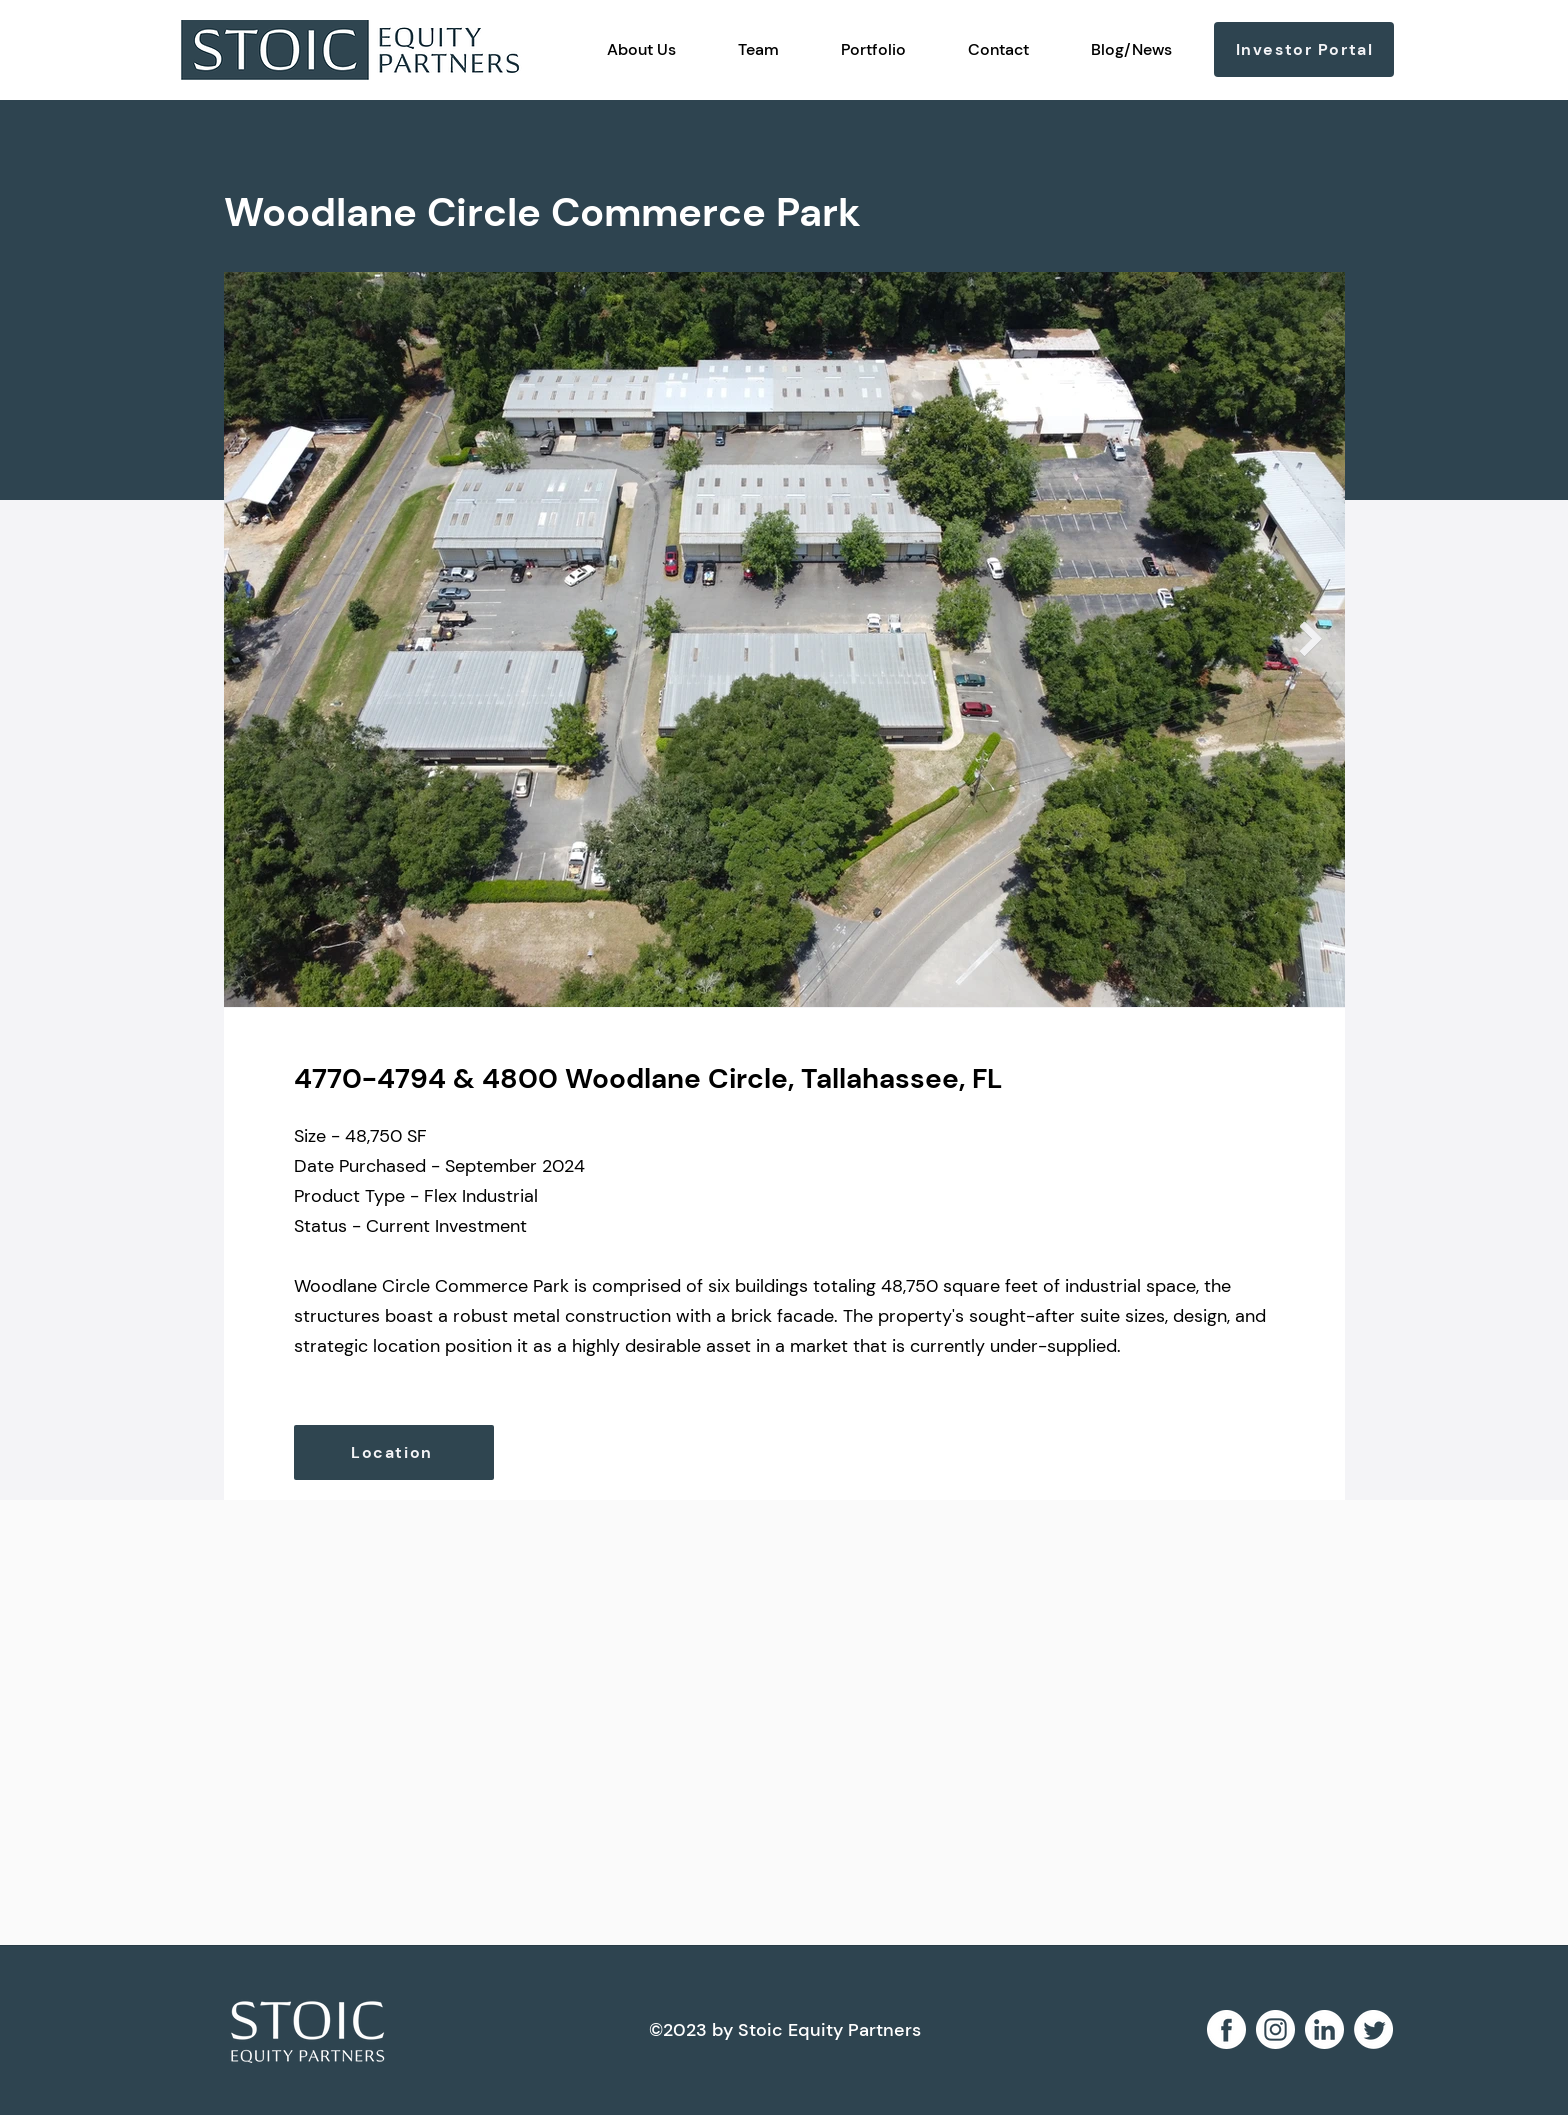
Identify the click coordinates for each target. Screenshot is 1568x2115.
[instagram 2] (1275, 2029)
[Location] (394, 1452)
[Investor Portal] (1304, 49)
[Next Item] (1310, 639)
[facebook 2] (1226, 2029)
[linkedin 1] (1324, 2029)
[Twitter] (1373, 2029)
